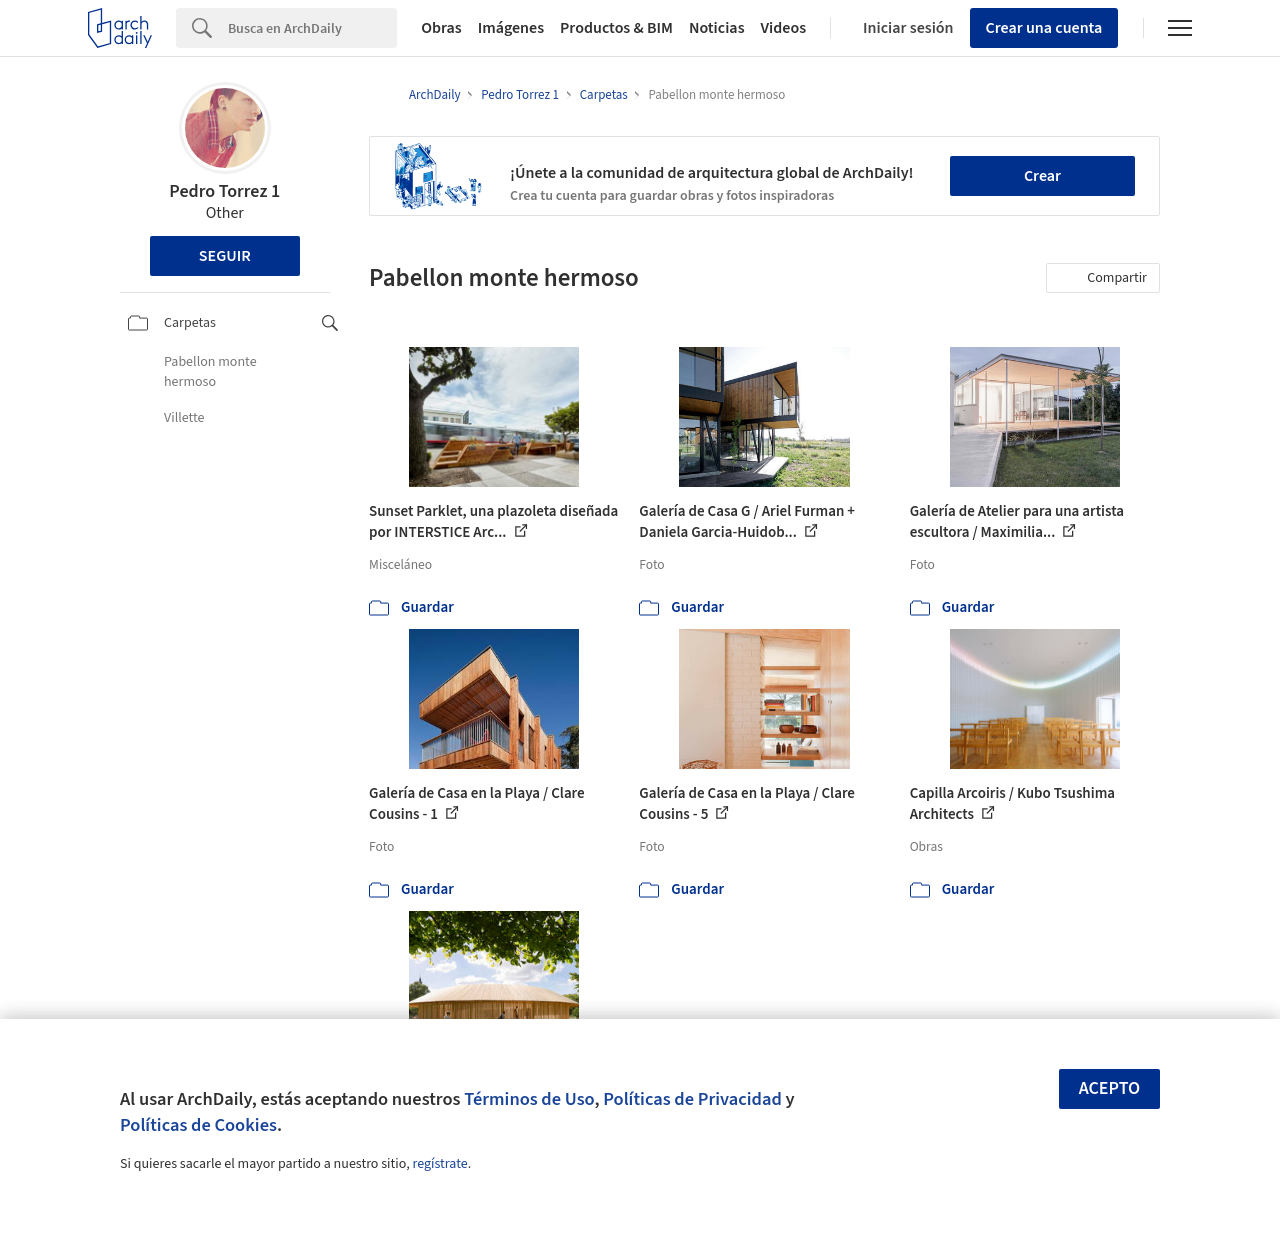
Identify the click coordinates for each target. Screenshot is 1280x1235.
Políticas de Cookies (198, 1125)
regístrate (439, 1164)
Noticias (717, 28)
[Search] (312, 28)
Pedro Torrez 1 (224, 191)
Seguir (225, 256)
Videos (784, 28)
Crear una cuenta (1044, 28)
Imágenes (511, 28)
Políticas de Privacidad (692, 1099)
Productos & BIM (616, 28)
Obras (441, 28)
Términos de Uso (529, 1099)
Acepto (1110, 1088)
